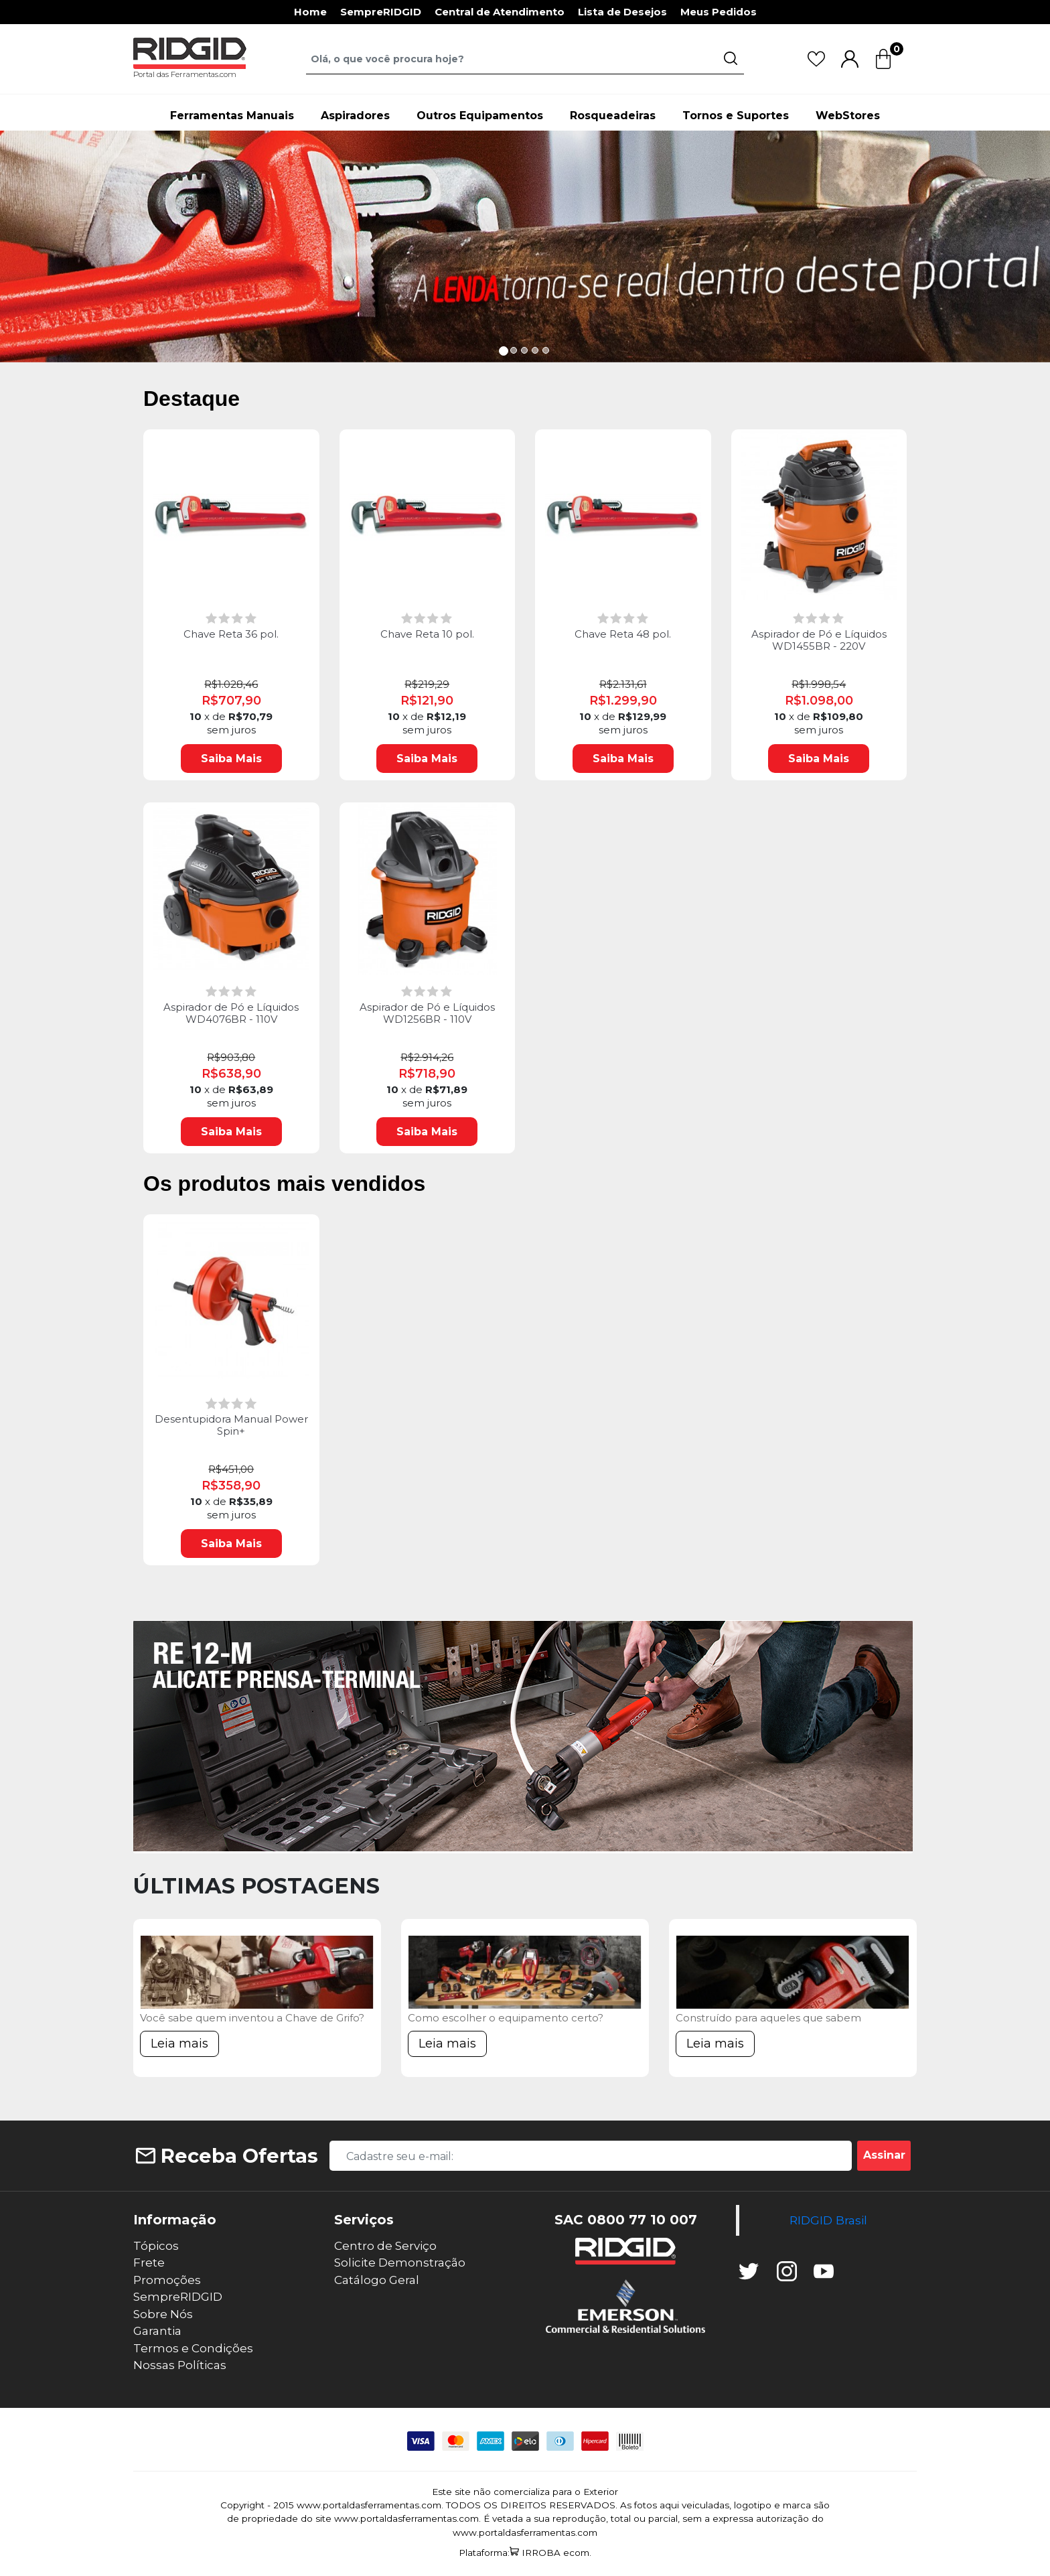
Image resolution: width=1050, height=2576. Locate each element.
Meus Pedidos (718, 11)
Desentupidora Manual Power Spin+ (231, 1425)
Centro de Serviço (385, 2245)
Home (310, 11)
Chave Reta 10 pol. (427, 634)
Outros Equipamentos (480, 115)
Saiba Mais (231, 758)
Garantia (157, 2331)
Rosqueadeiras (613, 115)
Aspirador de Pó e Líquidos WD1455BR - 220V (819, 640)
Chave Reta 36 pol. (231, 634)
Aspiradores (355, 115)
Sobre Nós (163, 2314)
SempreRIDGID (380, 11)
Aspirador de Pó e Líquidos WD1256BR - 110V (427, 1013)
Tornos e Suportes (735, 115)
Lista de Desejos (622, 11)
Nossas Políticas (179, 2365)
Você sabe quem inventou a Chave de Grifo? (252, 2017)
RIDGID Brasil (828, 2220)
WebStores (848, 115)
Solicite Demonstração (399, 2262)
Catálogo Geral (376, 2280)
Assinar (884, 2155)
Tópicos (156, 2245)
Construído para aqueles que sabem (768, 2017)
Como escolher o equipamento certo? (505, 2017)
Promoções (167, 2280)
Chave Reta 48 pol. (623, 634)
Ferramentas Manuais (232, 115)
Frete (149, 2262)
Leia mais (179, 2043)
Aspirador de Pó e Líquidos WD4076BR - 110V (231, 1013)
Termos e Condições (193, 2348)
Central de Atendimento (500, 11)
